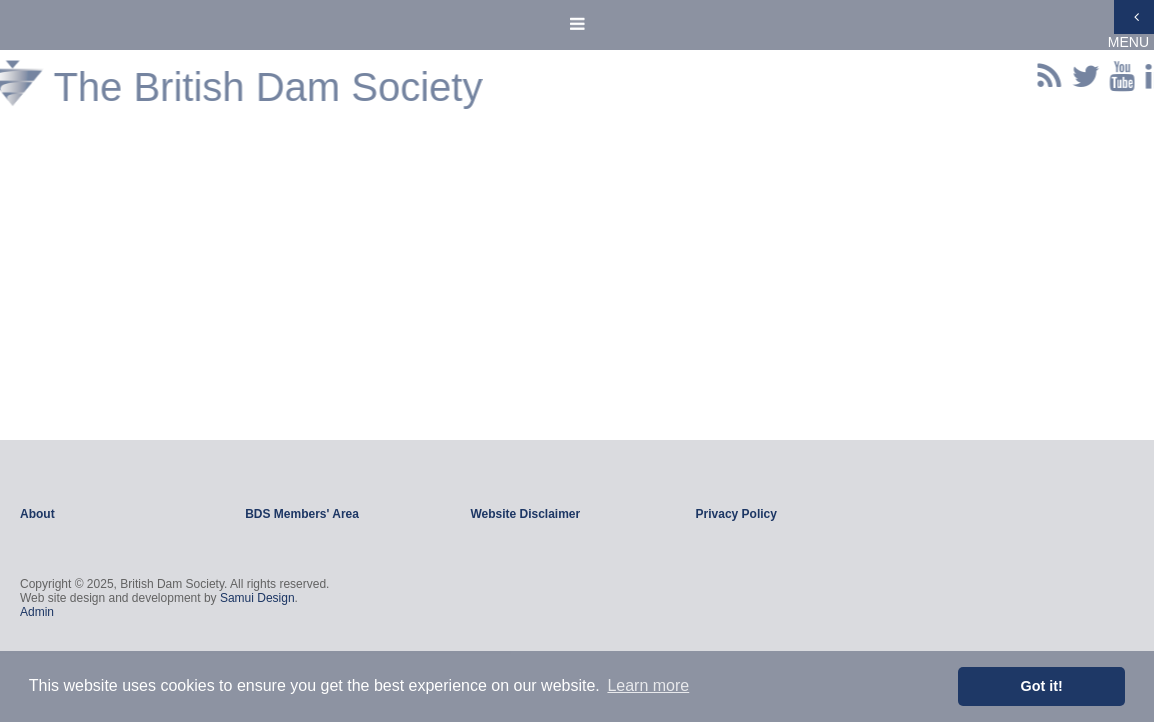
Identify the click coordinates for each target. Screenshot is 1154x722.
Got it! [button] (1042, 686)
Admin (37, 612)
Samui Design (257, 598)
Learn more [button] (648, 685)
